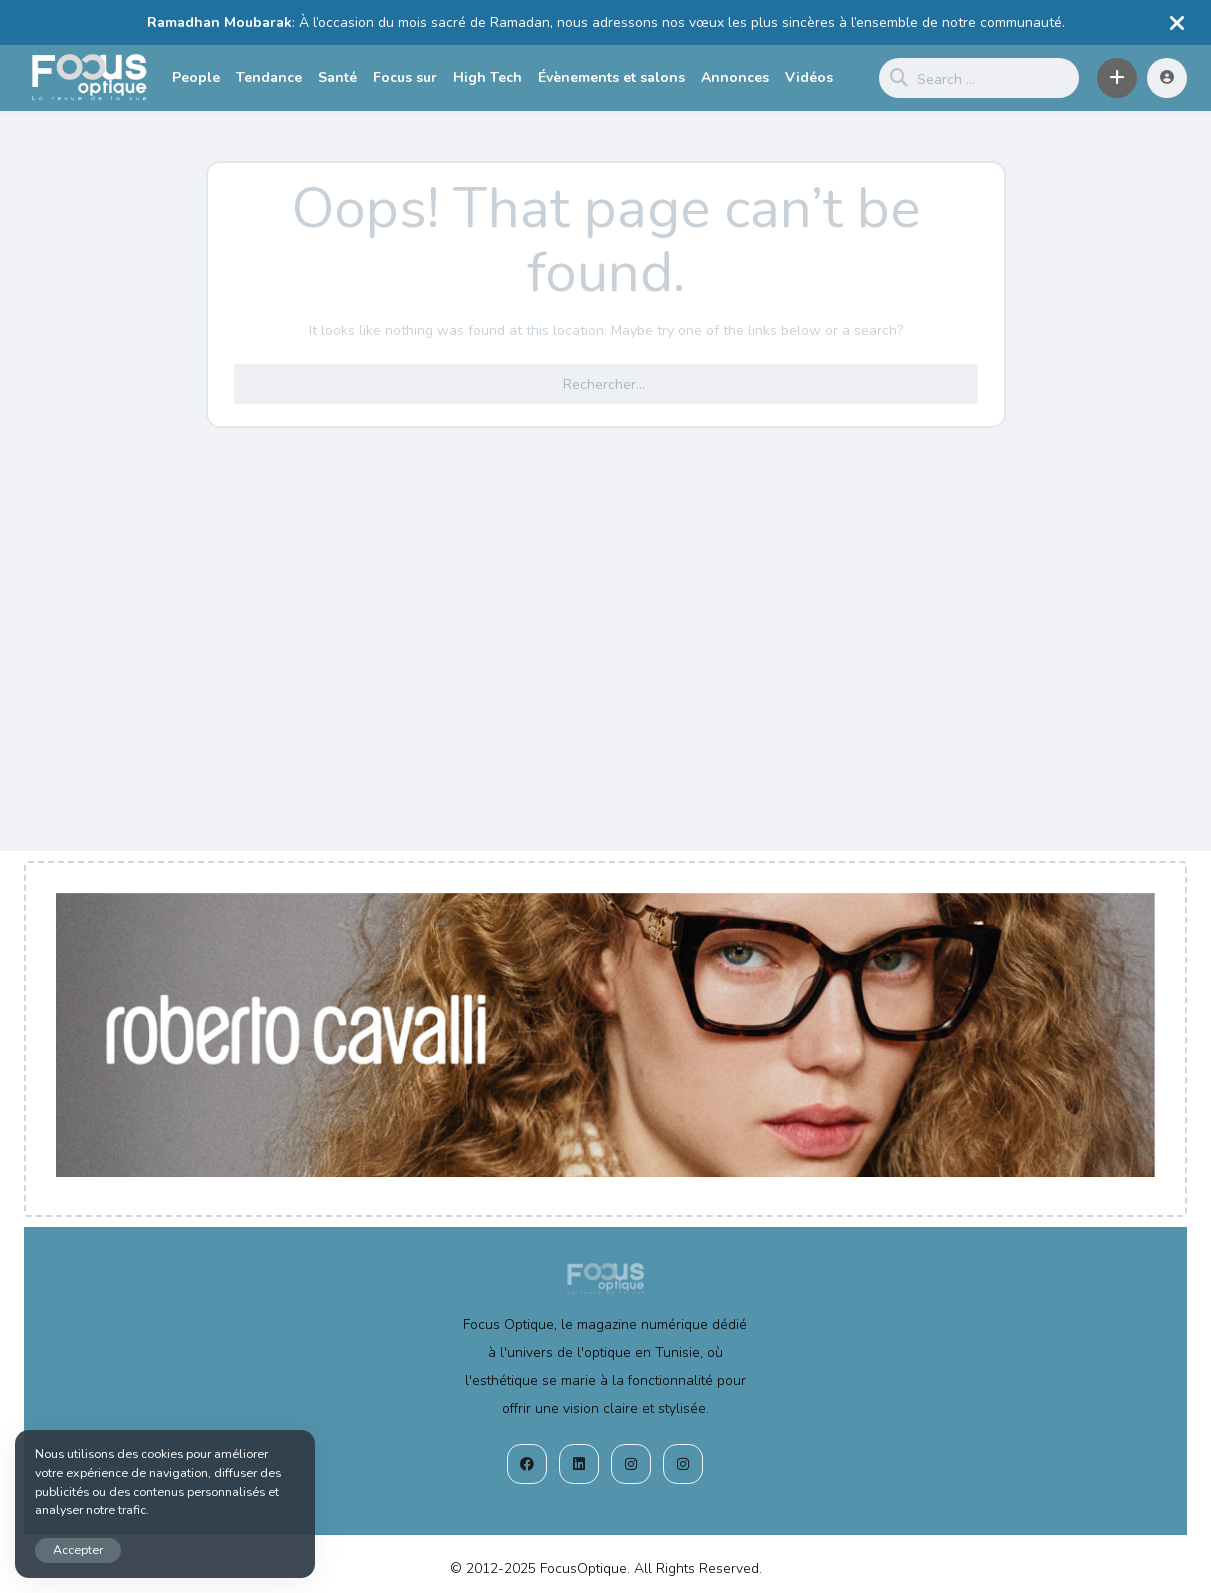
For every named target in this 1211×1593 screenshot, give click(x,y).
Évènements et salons (611, 77)
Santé (337, 77)
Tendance (269, 77)
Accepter (78, 1549)
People (196, 77)
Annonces (735, 77)
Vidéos (809, 77)
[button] (1117, 78)
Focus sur (405, 77)
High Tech (487, 77)
